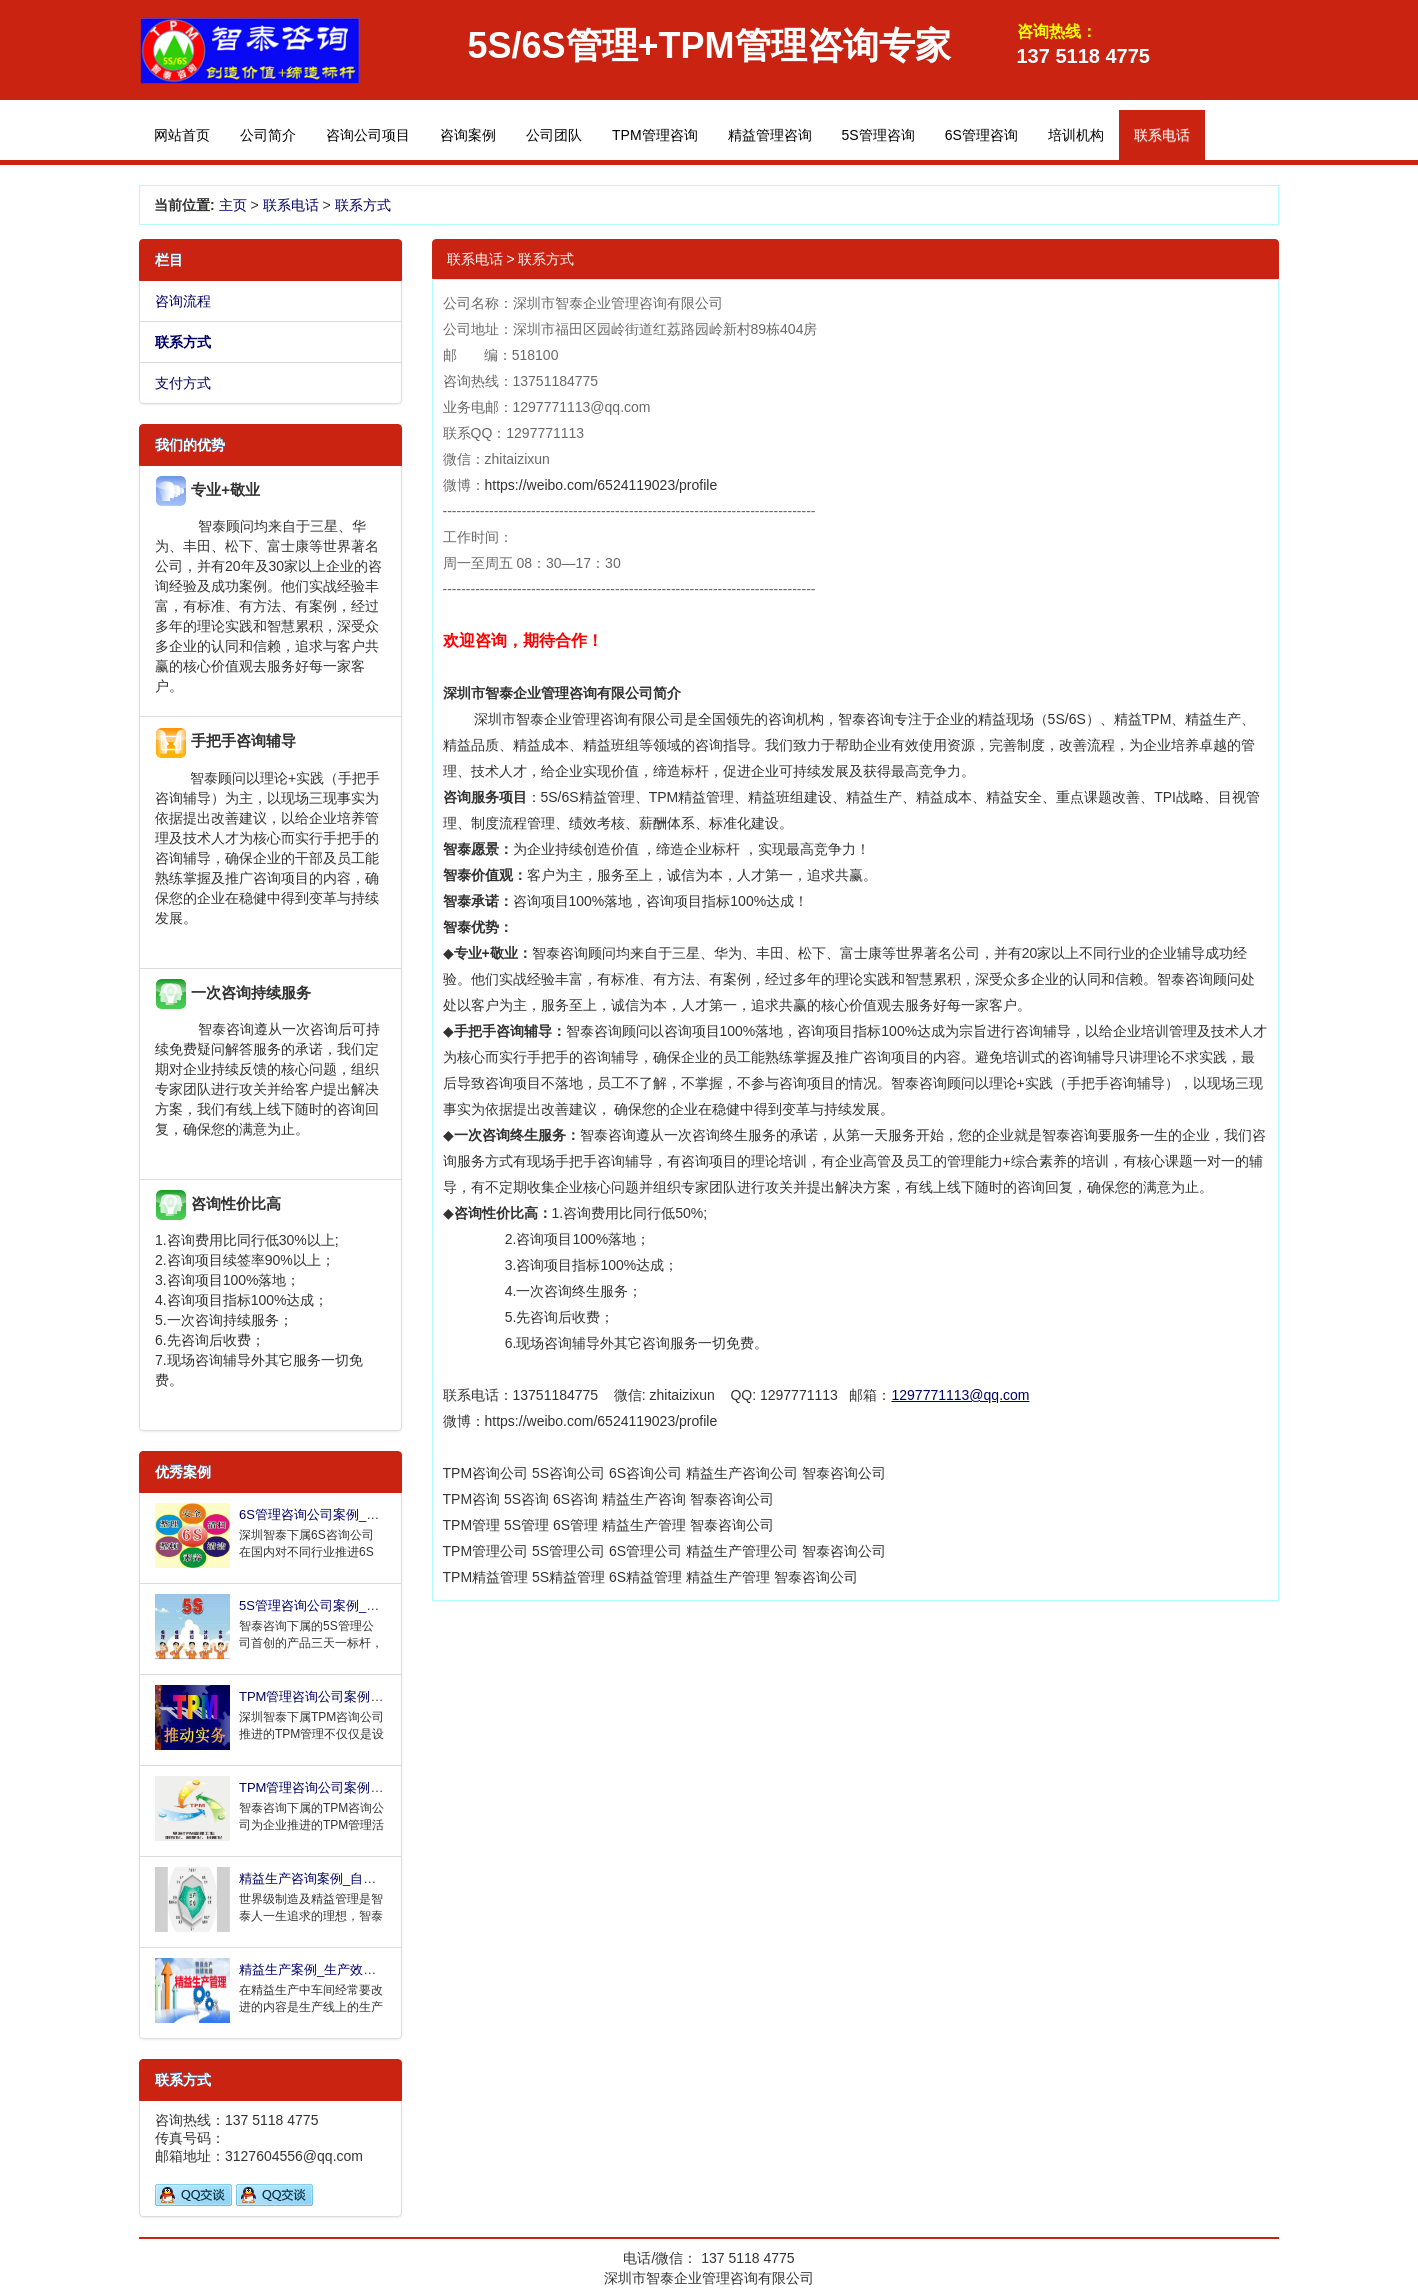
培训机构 (1076, 135)
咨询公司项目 (368, 135)
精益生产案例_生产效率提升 (320, 1969)
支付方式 (183, 383)
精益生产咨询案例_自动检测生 (327, 1878)
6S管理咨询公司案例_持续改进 (328, 1514)
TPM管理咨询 (655, 135)
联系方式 (363, 205)
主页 (233, 205)
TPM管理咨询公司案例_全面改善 (334, 1696)
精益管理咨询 (770, 135)
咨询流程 (183, 301)
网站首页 (182, 135)
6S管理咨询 (981, 135)
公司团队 (554, 135)
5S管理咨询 (878, 135)
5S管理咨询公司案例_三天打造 (328, 1605)
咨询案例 (468, 135)
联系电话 (291, 205)
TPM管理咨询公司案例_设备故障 (334, 1787)
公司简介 (268, 135)
